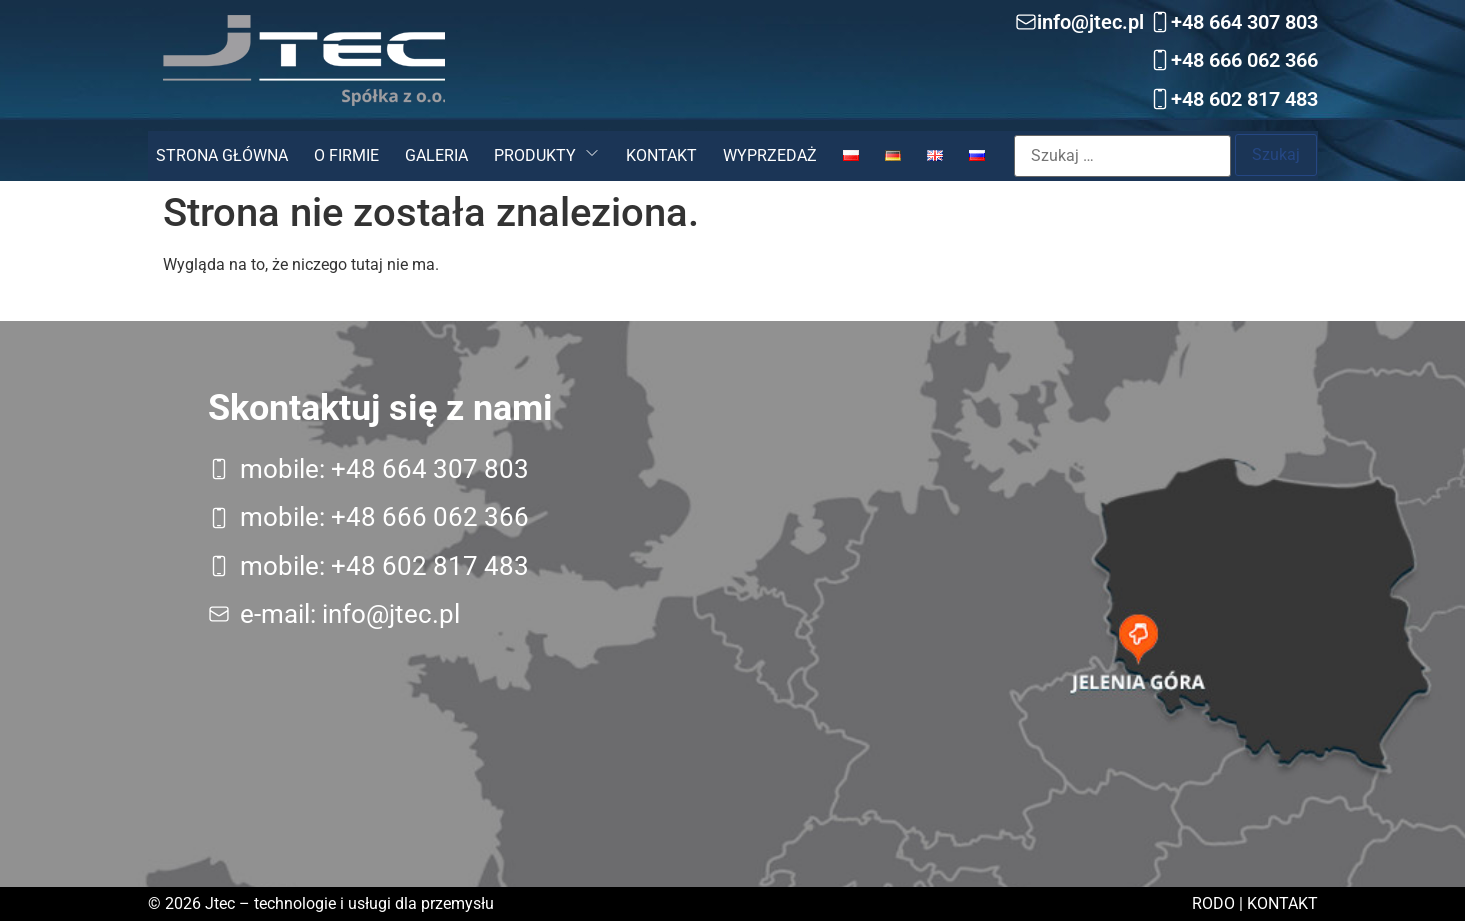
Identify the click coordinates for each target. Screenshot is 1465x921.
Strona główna (222, 155)
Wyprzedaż (770, 155)
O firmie (346, 155)
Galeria (436, 155)
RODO (1213, 903)
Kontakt (661, 155)
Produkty (535, 155)
